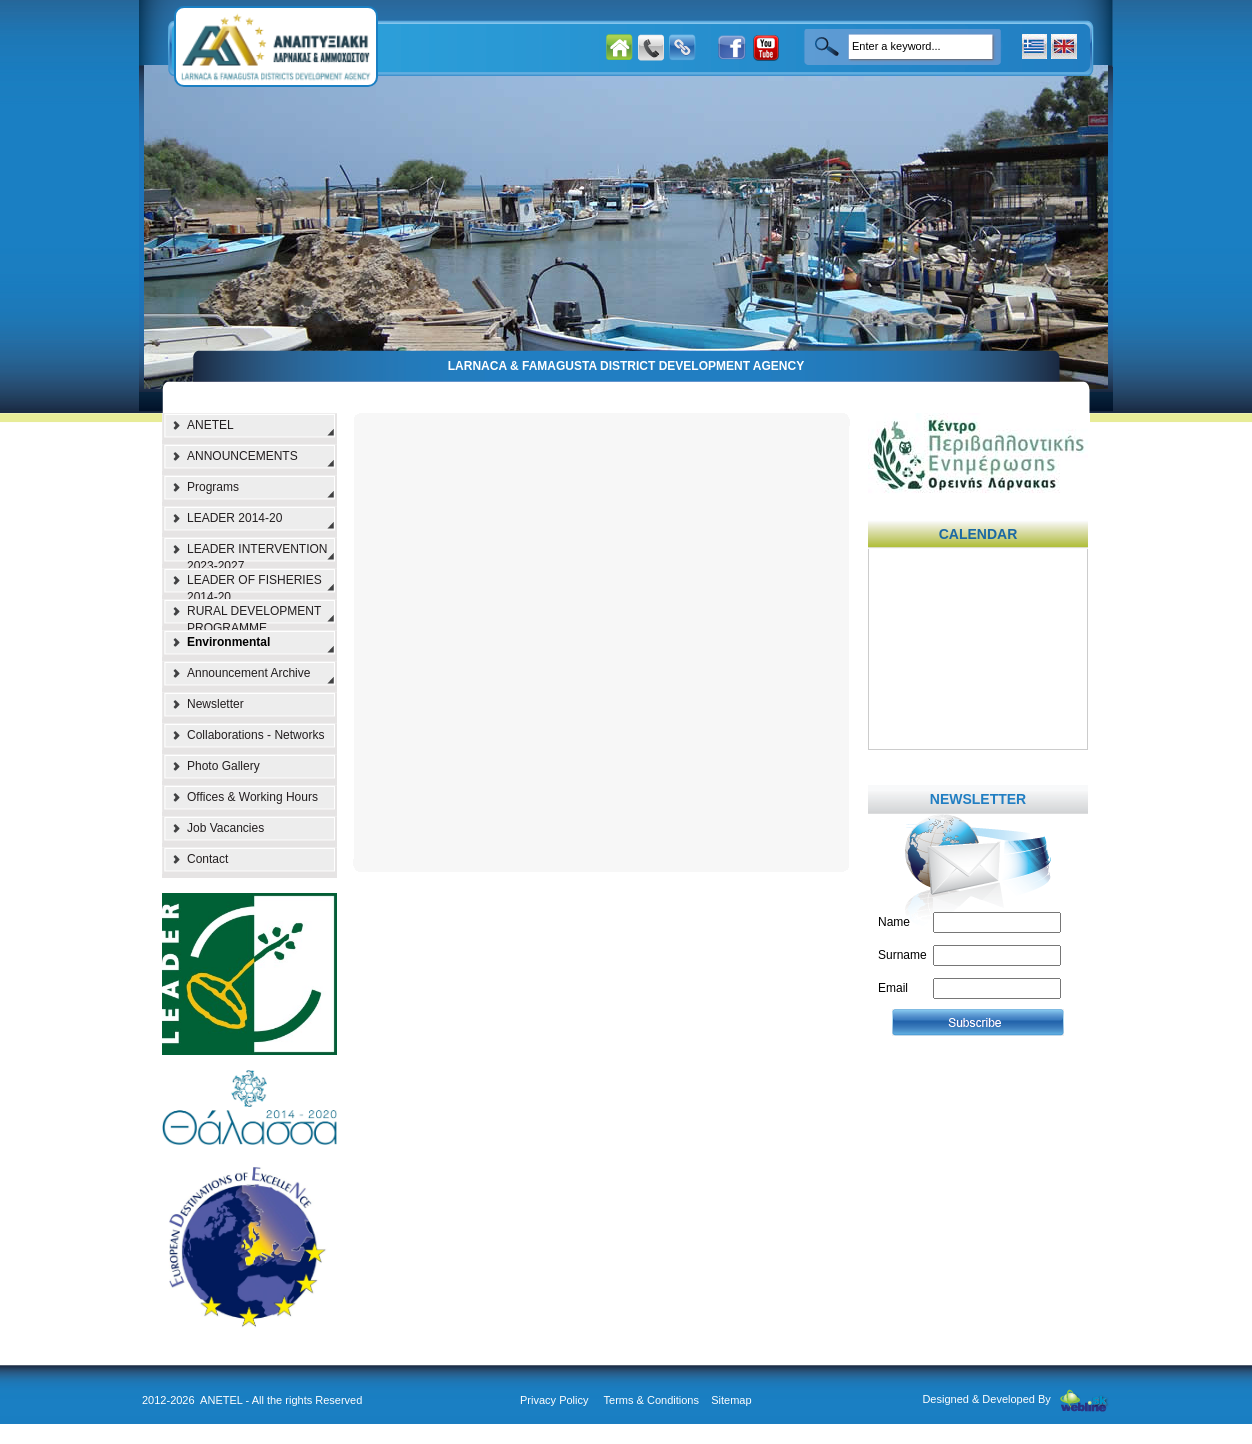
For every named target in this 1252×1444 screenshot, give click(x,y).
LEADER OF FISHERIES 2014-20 (254, 586)
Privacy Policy (554, 1400)
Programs (213, 487)
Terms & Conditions (651, 1400)
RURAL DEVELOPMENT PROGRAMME (254, 617)
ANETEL (210, 425)
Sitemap (731, 1400)
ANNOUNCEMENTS (242, 456)
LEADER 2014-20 (234, 518)
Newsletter (215, 704)
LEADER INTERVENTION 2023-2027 (257, 555)
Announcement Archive (248, 673)
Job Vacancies (225, 828)
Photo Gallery (223, 766)
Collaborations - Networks (255, 735)
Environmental (228, 642)
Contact (207, 859)
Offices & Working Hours (252, 797)
